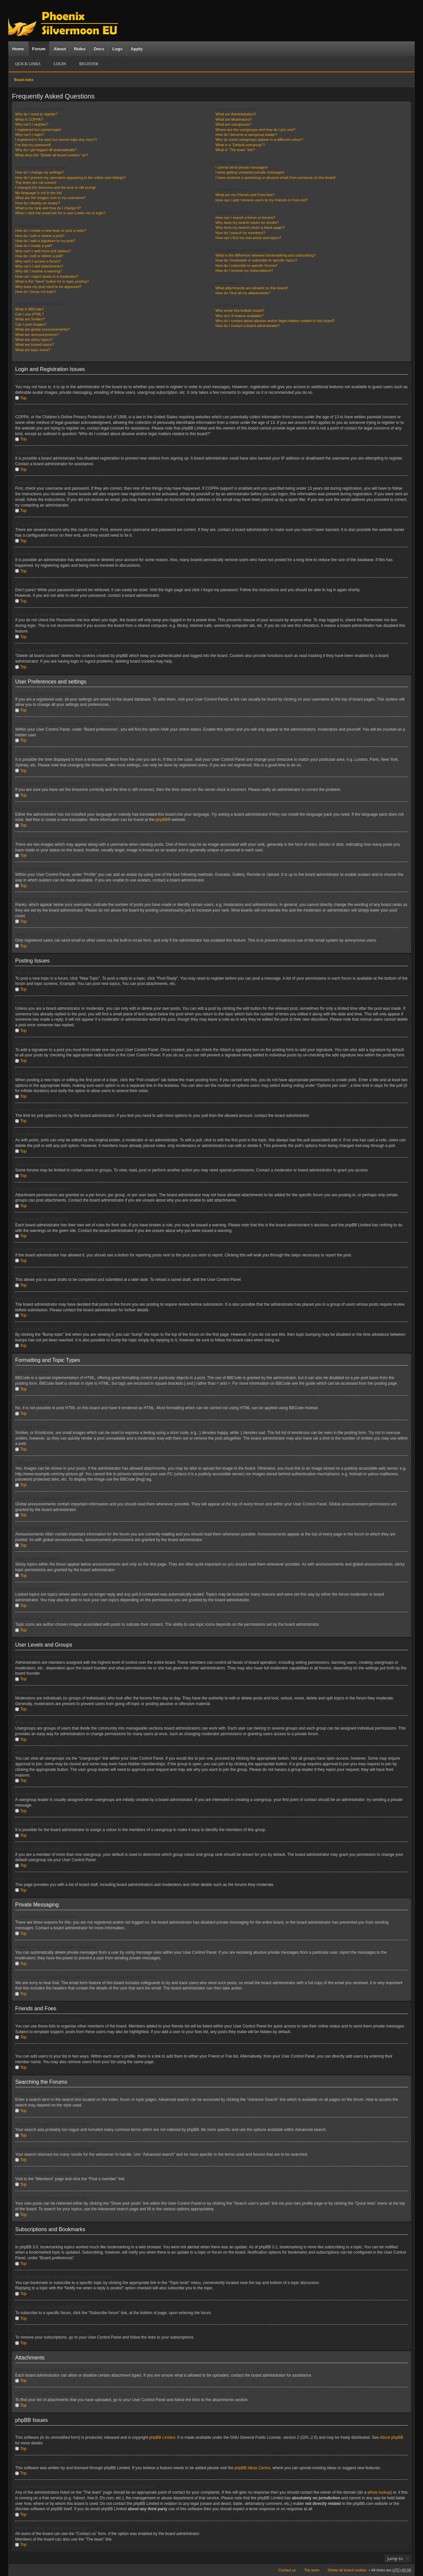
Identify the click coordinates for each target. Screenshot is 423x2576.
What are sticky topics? (34, 340)
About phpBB (391, 2437)
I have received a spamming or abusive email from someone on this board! (275, 178)
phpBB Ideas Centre (252, 2468)
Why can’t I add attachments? (39, 266)
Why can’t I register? (31, 124)
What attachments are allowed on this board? (251, 288)
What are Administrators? (235, 114)
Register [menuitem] (88, 63)
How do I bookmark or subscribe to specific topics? (256, 260)
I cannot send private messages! (241, 167)
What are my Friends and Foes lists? (245, 195)
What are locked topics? (34, 345)
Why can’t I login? (29, 135)
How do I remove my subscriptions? (244, 270)
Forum (38, 48)
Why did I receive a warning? (38, 271)
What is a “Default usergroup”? (240, 145)
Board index (23, 80)
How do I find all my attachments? (242, 293)
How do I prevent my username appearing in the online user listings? (70, 178)
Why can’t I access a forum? (38, 261)
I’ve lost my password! (33, 145)
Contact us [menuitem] (287, 2570)
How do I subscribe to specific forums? (246, 265)
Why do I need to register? (36, 114)
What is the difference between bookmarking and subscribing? (265, 255)
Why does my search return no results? (247, 223)
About (60, 48)
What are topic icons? (32, 350)
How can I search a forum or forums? (245, 218)
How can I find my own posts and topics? (248, 238)
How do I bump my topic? (35, 292)
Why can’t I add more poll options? (43, 251)
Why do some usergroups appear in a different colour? (259, 140)
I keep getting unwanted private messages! (250, 172)
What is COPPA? (29, 119)
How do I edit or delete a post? (39, 236)
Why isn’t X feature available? (239, 316)
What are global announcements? (42, 329)
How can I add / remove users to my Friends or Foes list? (261, 200)
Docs (99, 48)
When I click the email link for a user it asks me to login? (60, 213)
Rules (80, 48)
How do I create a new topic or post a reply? (50, 230)
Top (23, 398)
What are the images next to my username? (50, 198)
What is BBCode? (29, 309)
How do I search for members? (240, 233)
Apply (136, 48)
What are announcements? (37, 335)
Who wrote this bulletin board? (239, 310)
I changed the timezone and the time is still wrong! (55, 187)
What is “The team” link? (235, 150)
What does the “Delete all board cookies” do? (51, 155)
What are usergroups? (233, 124)
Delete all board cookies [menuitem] (347, 2570)
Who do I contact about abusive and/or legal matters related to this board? (275, 321)
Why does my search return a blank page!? (250, 227)
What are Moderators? (233, 119)
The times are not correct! (36, 182)
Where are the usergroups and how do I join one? (255, 130)
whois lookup (378, 2492)
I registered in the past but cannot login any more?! (56, 140)
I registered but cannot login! (38, 130)
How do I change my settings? (39, 172)
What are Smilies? (30, 319)
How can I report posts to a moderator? (46, 276)
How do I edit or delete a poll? (39, 256)
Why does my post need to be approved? (48, 287)
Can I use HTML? (29, 314)
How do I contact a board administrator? (247, 326)
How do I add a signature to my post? (45, 241)
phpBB (162, 819)
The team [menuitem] (311, 2570)
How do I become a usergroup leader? (246, 135)
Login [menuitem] (60, 63)
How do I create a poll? (34, 246)
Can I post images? (31, 324)
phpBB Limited (162, 2437)
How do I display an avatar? (37, 203)
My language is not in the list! (38, 193)
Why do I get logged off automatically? (46, 150)
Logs (117, 48)
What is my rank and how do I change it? (48, 208)
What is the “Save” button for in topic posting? (52, 281)
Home (18, 48)
